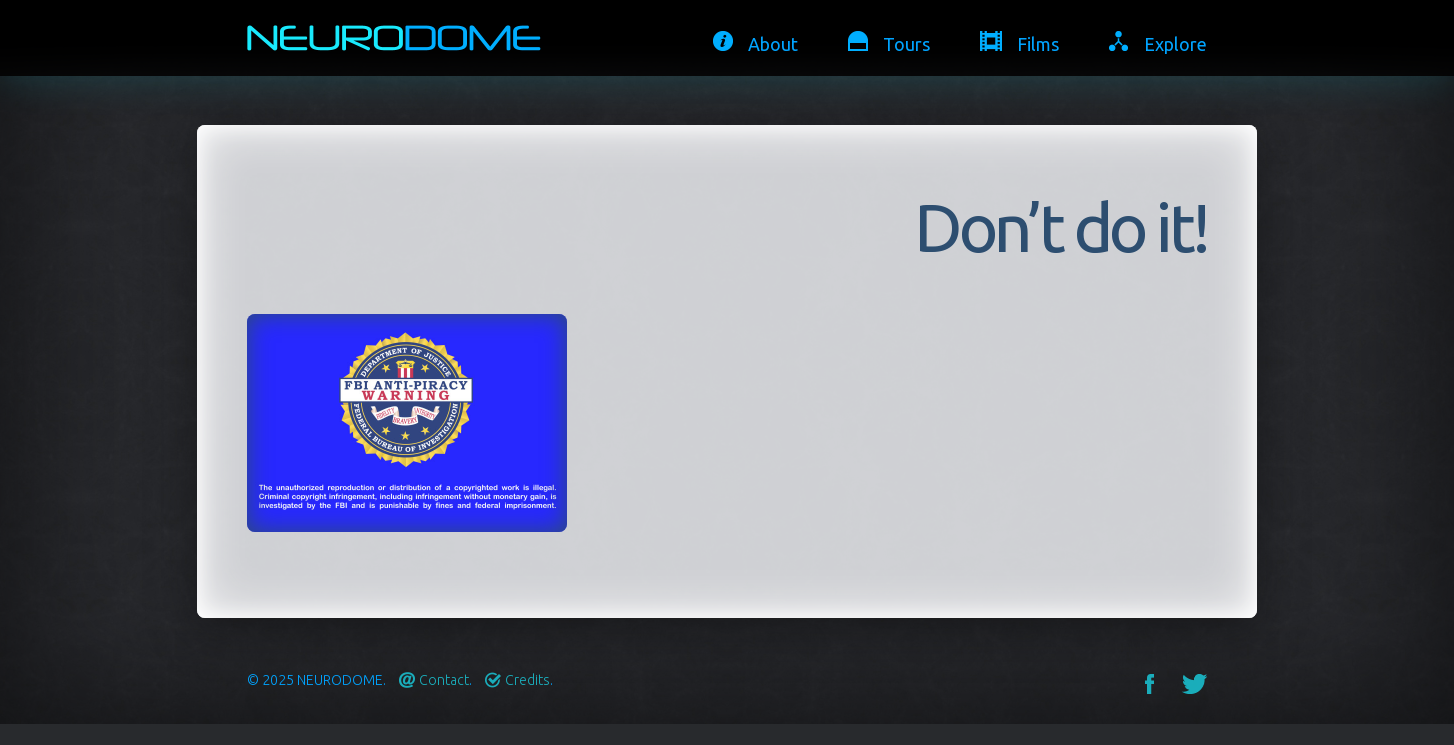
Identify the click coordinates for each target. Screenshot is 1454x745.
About (773, 44)
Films (1038, 44)
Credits (527, 680)
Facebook (1149, 684)
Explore (1175, 44)
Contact (444, 680)
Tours (906, 44)
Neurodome (340, 680)
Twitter (1194, 684)
